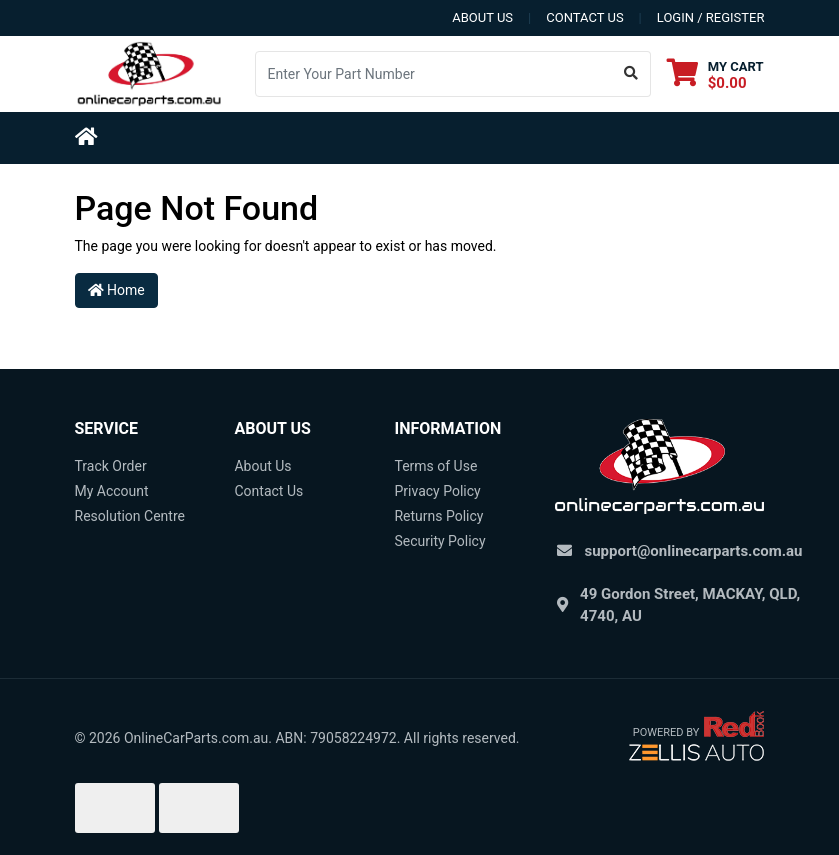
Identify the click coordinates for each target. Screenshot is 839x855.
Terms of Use (435, 466)
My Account (112, 491)
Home (116, 290)
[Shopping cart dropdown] (715, 74)
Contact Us (268, 491)
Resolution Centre (130, 516)
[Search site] (631, 74)
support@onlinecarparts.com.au (694, 551)
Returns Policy (438, 516)
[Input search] (434, 74)
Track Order (111, 466)
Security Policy (439, 541)
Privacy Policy (437, 491)
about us (482, 17)
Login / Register (711, 17)
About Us (262, 466)
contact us (584, 17)
